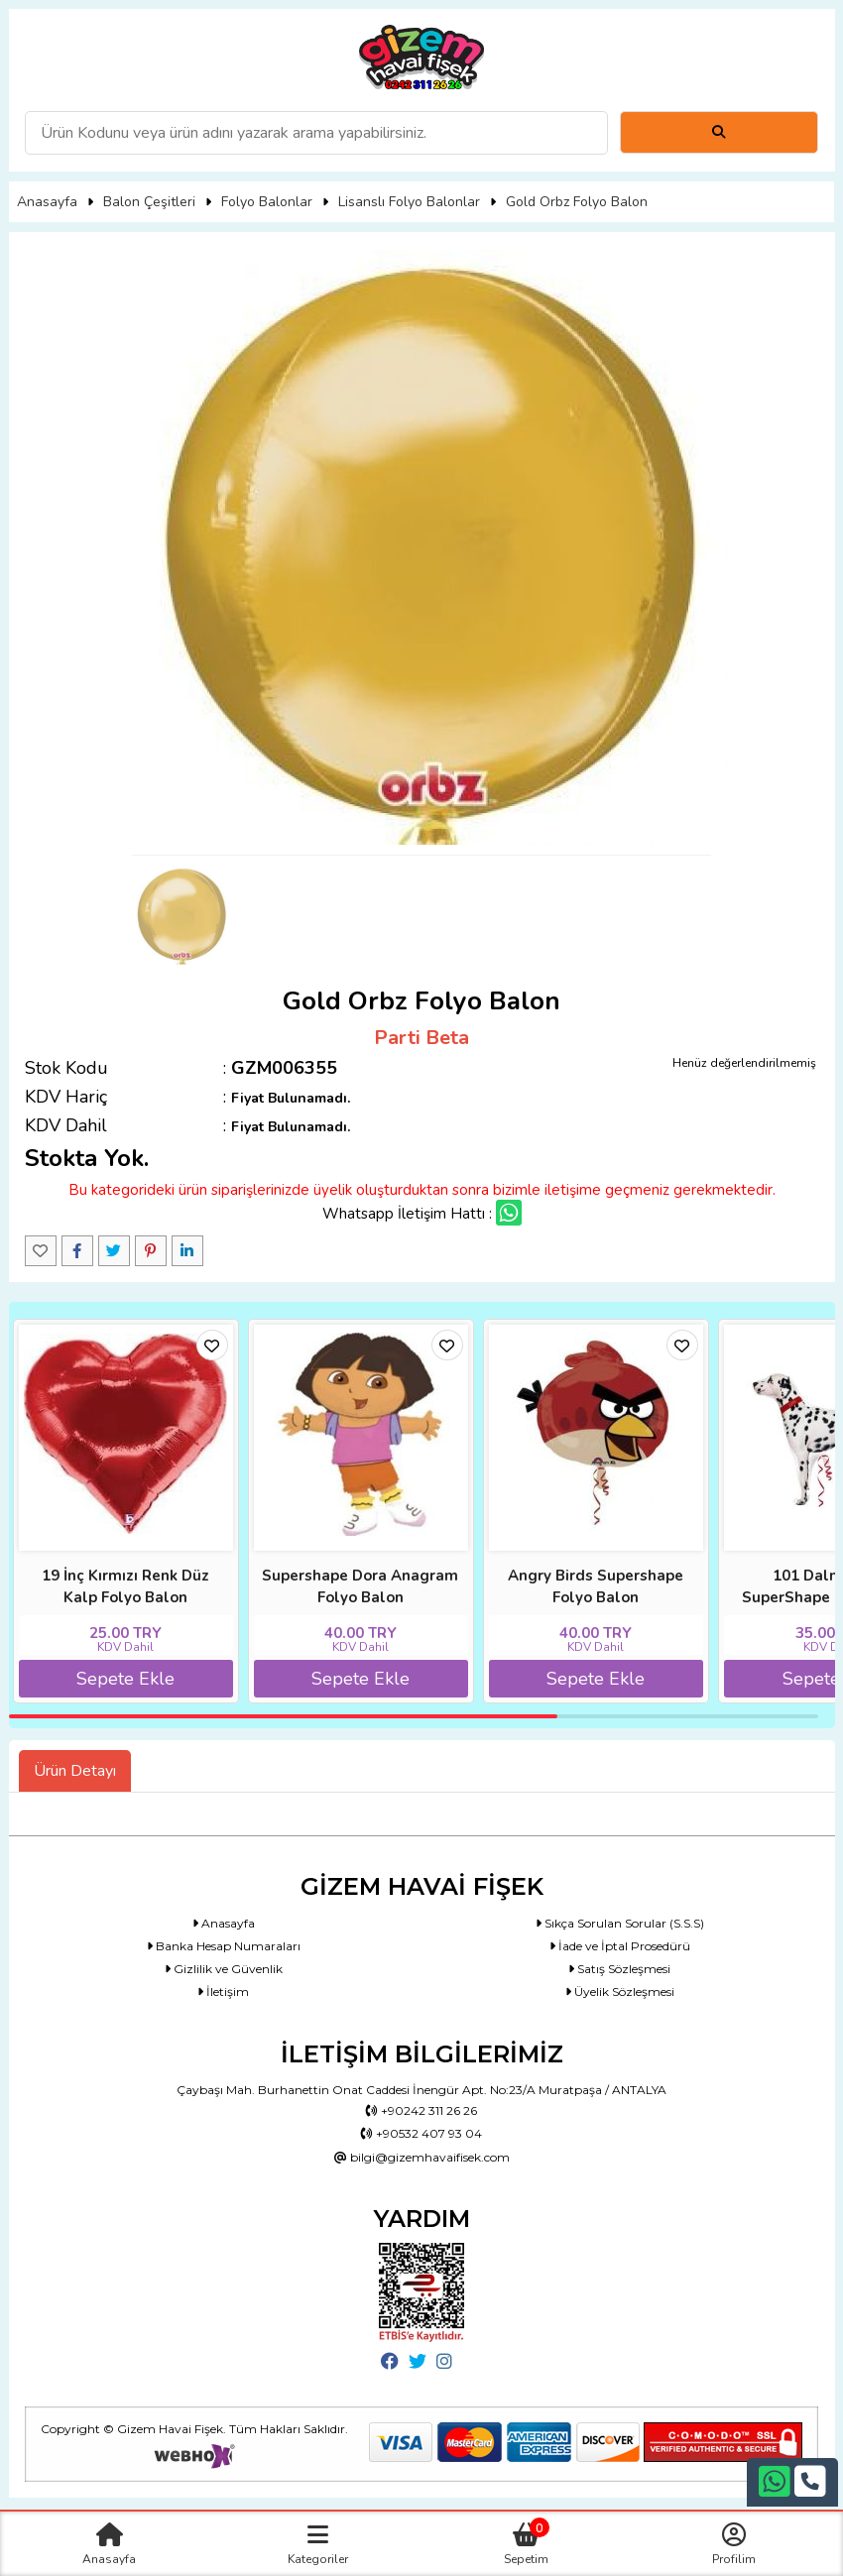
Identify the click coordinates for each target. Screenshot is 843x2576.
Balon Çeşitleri (149, 201)
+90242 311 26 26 (421, 2110)
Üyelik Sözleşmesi (619, 1991)
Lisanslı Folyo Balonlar (409, 201)
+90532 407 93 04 (421, 2133)
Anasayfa (47, 201)
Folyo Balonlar (266, 201)
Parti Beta (421, 1037)
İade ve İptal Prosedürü (619, 1945)
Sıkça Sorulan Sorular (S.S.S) (620, 1923)
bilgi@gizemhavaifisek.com (422, 2157)
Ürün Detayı (75, 1771)
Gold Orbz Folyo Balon (577, 201)
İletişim (223, 1991)
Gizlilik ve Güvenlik (224, 1968)
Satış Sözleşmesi (619, 1968)
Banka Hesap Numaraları (224, 1945)
